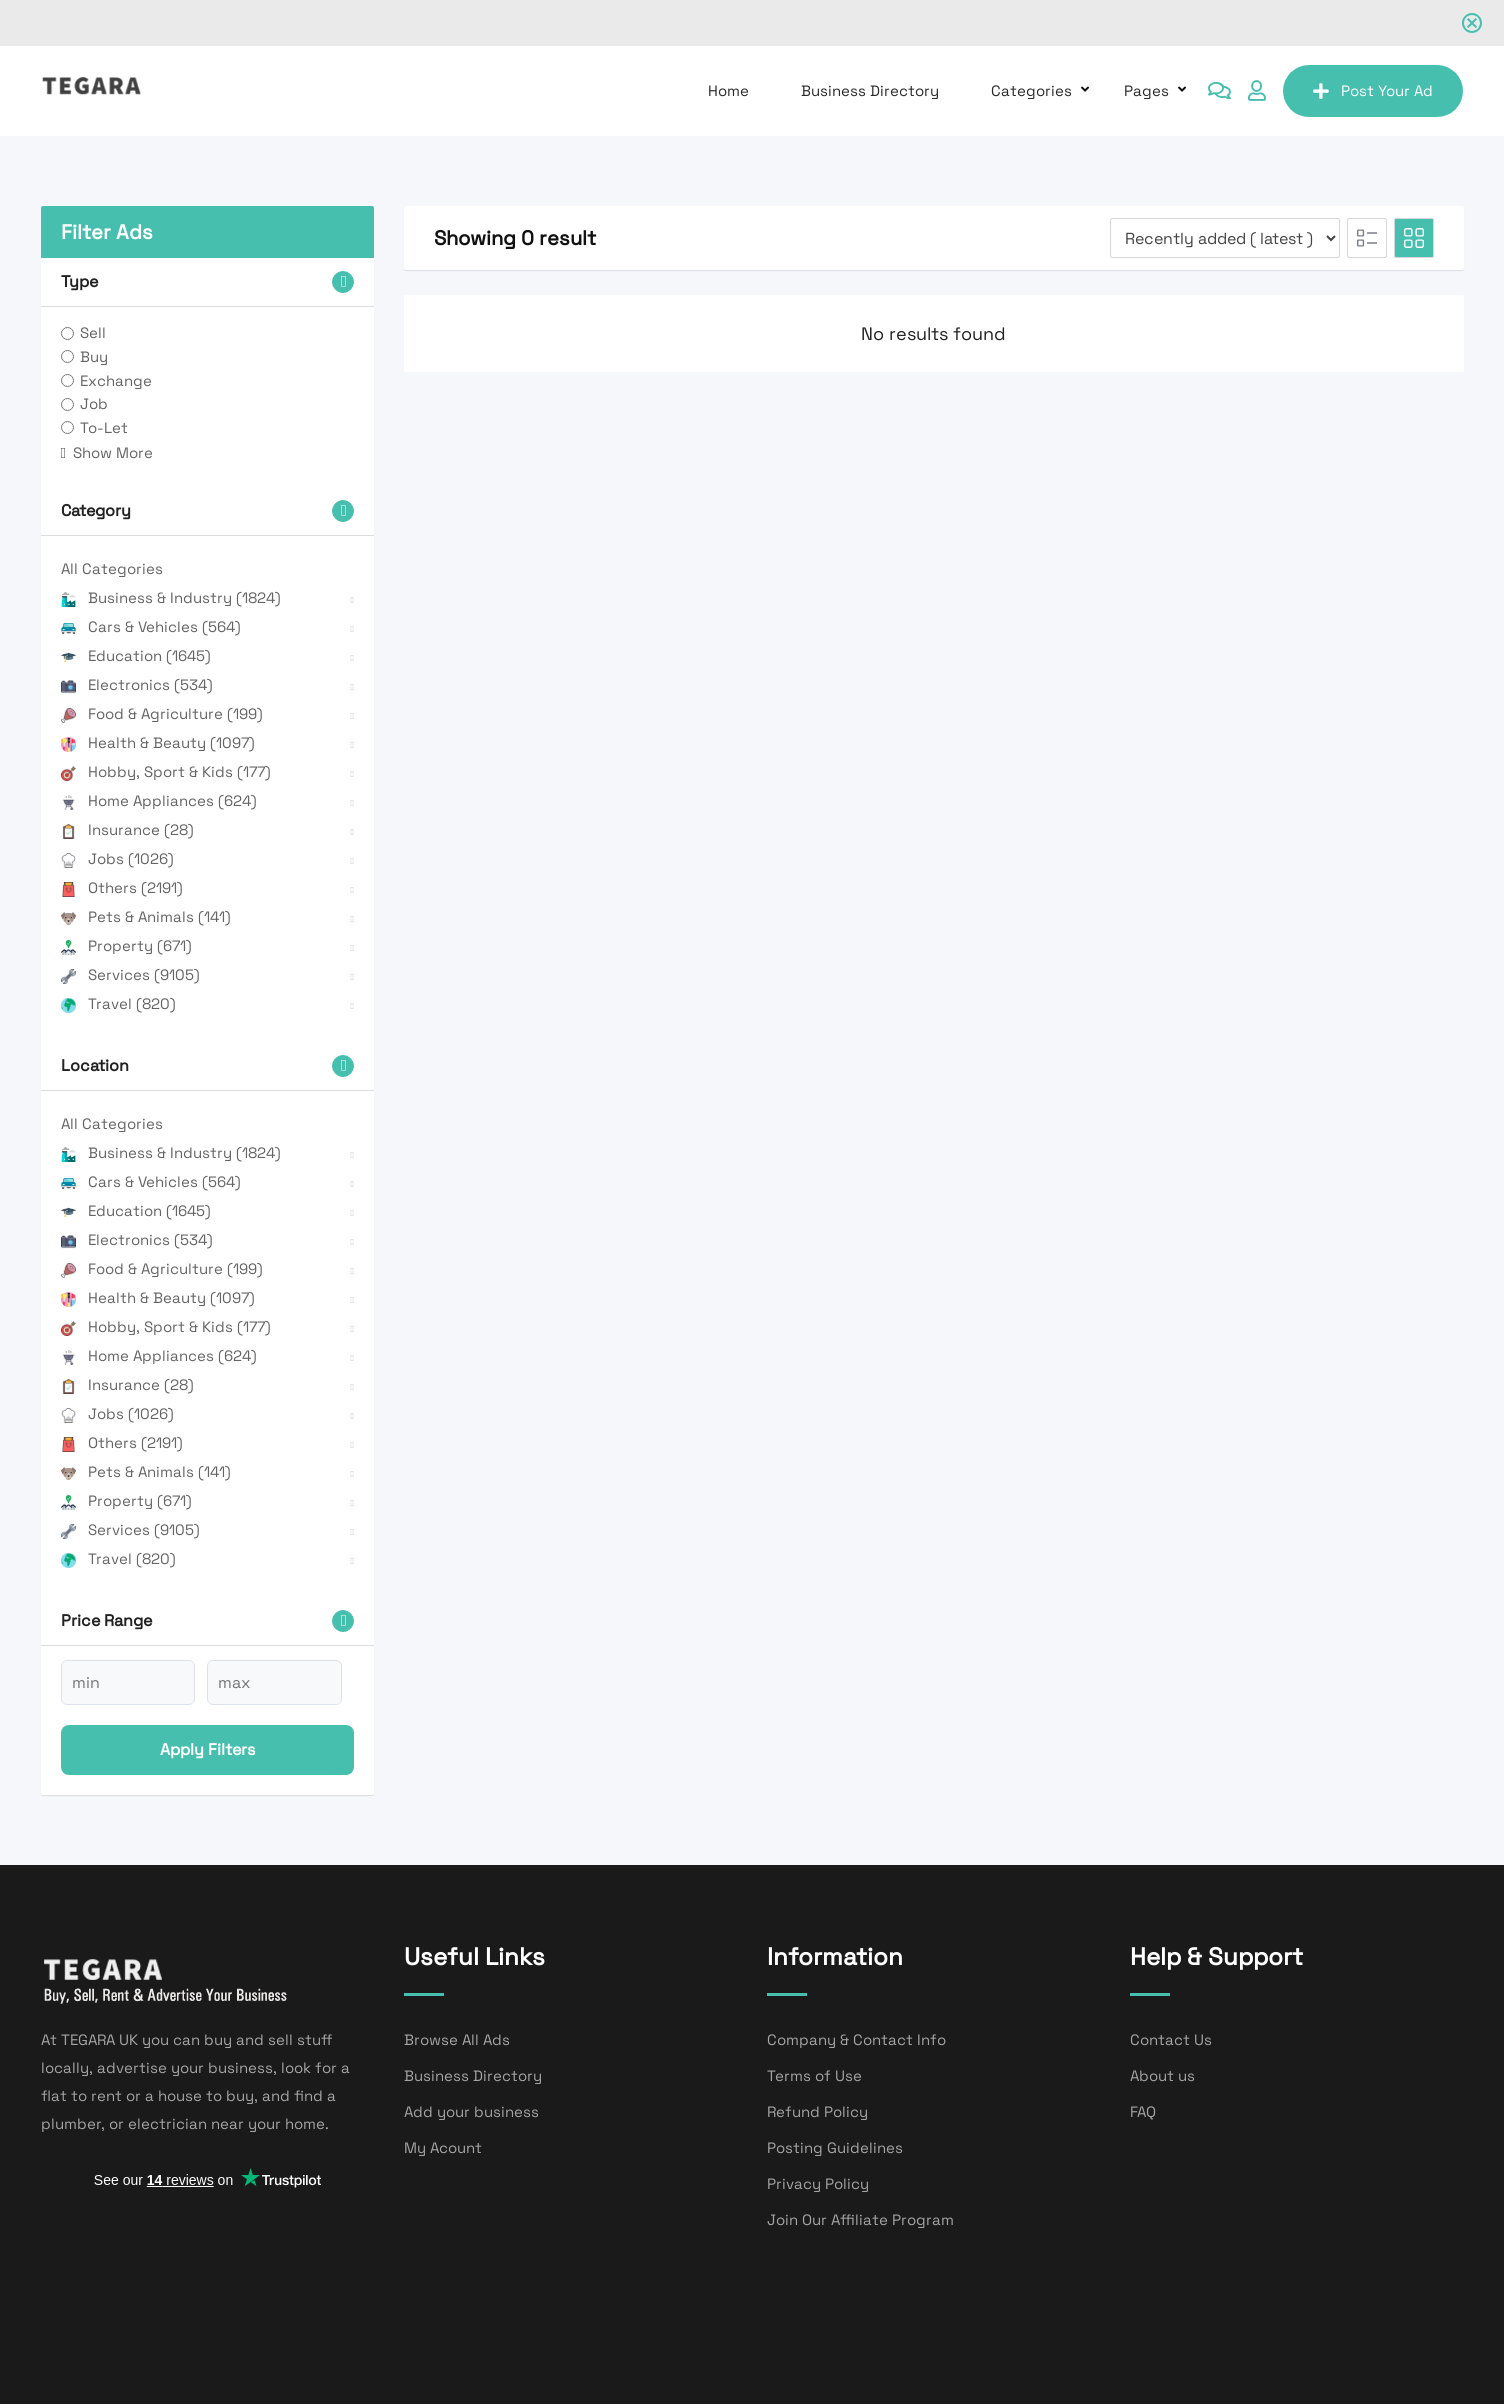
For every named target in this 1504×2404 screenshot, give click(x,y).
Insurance (127, 829)
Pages (1146, 90)
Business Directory (870, 90)
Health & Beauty (158, 742)
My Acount (443, 2147)
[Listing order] (1225, 238)
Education (136, 655)
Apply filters (207, 1749)
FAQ (1143, 2111)
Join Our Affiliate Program (860, 2219)
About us (1162, 2075)
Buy (94, 356)
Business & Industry (171, 597)
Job (94, 403)
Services (130, 974)
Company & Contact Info (856, 2039)
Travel (118, 1003)
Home (728, 90)
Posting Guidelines (835, 2147)
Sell (93, 332)
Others (122, 887)
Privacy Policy (818, 2183)
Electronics (137, 684)
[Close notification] (1472, 23)
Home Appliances (159, 800)
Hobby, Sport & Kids (166, 771)
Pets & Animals (146, 916)
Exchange (116, 380)
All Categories (112, 568)
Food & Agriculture (162, 713)
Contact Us (1171, 2039)
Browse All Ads (457, 2039)
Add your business (471, 2111)
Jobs (117, 858)
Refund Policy (817, 2111)
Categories (1031, 90)
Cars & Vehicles (151, 626)
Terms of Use (814, 2075)
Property (126, 945)
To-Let (104, 427)
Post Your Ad (1373, 90)
